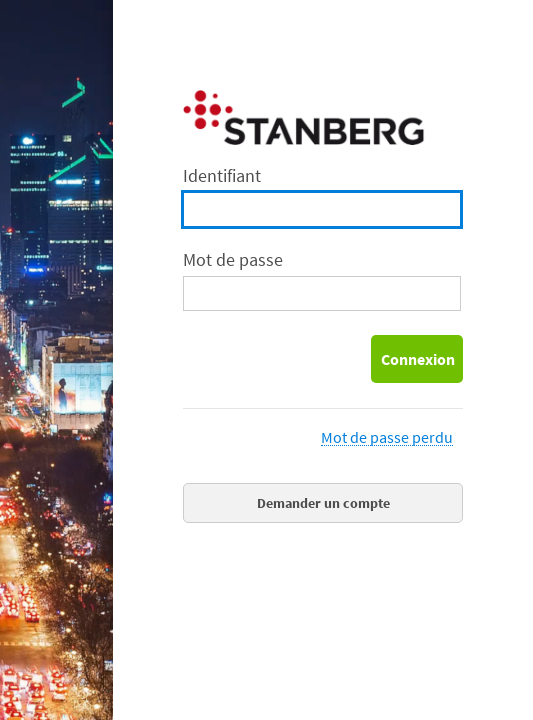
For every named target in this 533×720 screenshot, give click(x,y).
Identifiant (222, 175)
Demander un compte (323, 503)
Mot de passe (233, 259)
